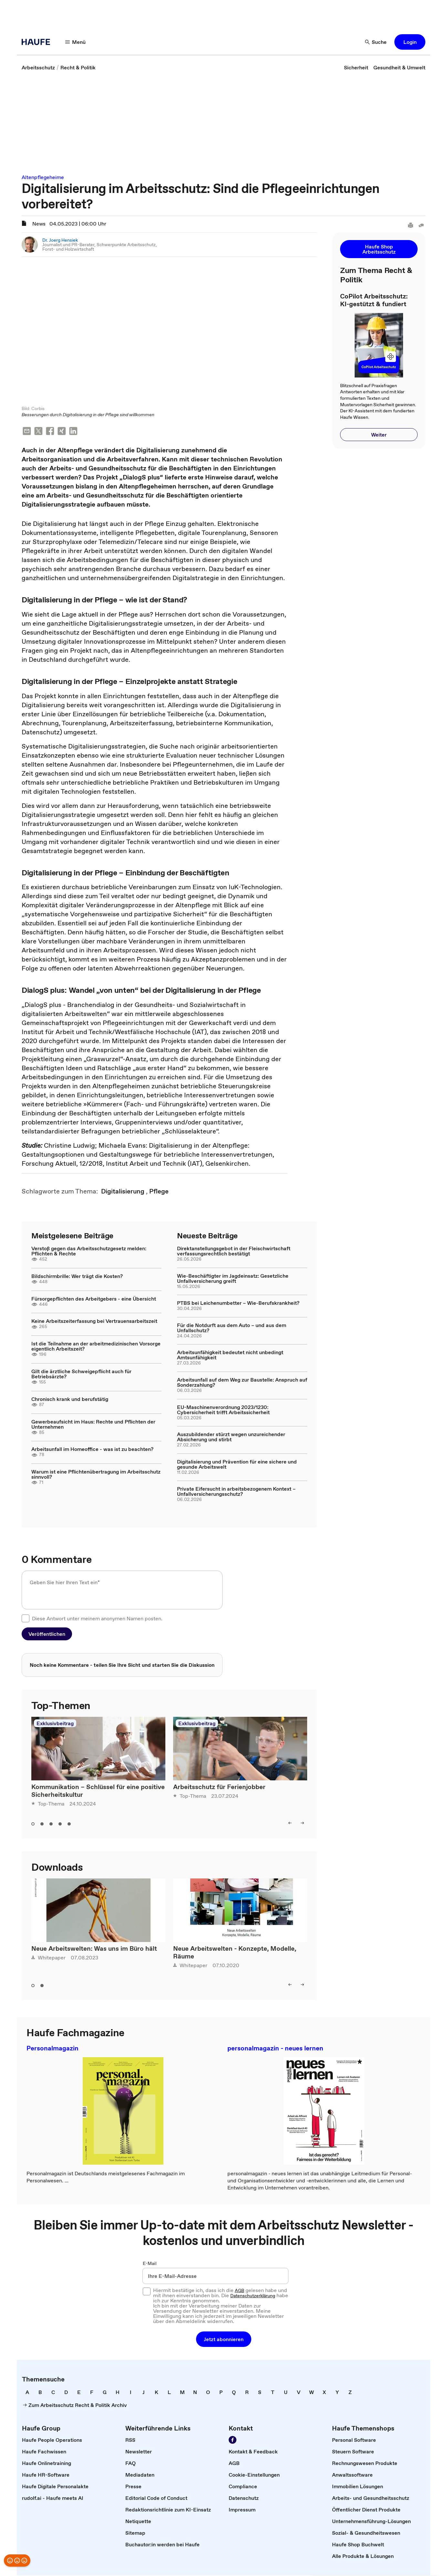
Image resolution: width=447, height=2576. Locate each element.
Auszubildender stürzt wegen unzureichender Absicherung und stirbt (231, 1437)
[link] (38, 67)
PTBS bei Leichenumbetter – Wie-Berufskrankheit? (238, 1303)
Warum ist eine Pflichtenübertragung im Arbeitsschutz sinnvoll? (96, 1475)
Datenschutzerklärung (252, 2296)
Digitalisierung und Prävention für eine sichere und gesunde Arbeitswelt (237, 1465)
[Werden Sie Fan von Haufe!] (232, 2440)
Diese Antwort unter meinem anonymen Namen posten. (97, 1619)
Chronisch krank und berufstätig (69, 1399)
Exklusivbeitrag (55, 1723)
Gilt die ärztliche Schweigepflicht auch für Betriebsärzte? (81, 1374)
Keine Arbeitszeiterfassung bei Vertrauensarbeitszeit (94, 1321)
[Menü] (75, 42)
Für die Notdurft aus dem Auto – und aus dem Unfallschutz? (231, 1328)
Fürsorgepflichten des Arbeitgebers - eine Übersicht (93, 1299)
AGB (239, 2291)
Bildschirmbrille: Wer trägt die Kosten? (77, 1276)
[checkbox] (25, 1619)
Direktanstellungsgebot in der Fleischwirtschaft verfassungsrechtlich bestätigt (233, 1251)
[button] (409, 42)
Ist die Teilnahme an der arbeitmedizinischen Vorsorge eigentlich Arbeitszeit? (96, 1347)
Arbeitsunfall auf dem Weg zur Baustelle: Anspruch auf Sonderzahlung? (242, 1383)
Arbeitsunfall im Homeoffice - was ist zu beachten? (92, 1449)
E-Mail (150, 2264)
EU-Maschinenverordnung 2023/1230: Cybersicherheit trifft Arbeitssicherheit (223, 1410)
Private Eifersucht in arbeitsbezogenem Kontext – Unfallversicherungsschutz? (236, 1492)
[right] (302, 1823)
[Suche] (375, 42)
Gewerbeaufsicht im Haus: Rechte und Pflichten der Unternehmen (93, 1425)
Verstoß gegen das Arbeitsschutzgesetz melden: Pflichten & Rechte (88, 1251)
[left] (290, 1823)
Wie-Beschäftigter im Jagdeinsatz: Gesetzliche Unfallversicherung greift (232, 1279)
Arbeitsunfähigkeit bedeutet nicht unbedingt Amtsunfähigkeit (230, 1355)
